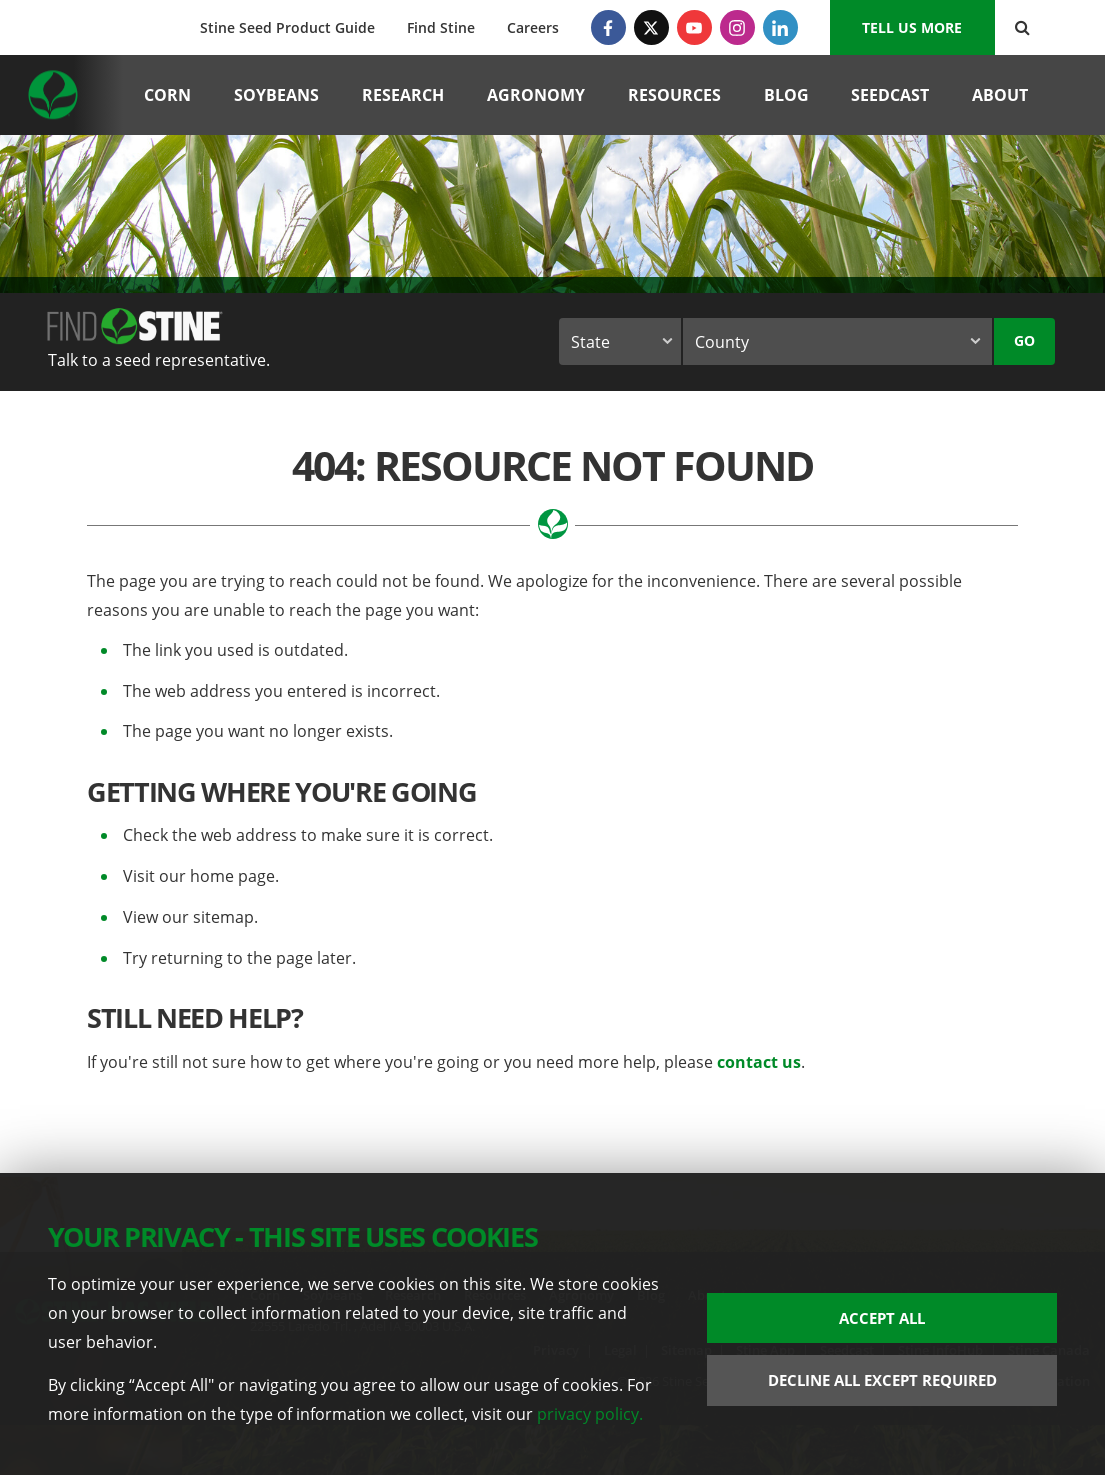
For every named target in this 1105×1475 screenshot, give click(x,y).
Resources (674, 95)
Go (1024, 340)
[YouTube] (694, 27)
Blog (786, 95)
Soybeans (276, 95)
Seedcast (890, 95)
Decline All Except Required (882, 1380)
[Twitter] (651, 27)
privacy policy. (590, 1413)
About (1000, 95)
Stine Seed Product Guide (287, 27)
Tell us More (912, 27)
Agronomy (536, 95)
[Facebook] (608, 27)
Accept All (882, 1318)
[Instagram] (737, 27)
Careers (533, 27)
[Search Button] (1022, 27)
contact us (759, 1062)
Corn (167, 95)
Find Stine (441, 27)
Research (403, 95)
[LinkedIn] (780, 27)
